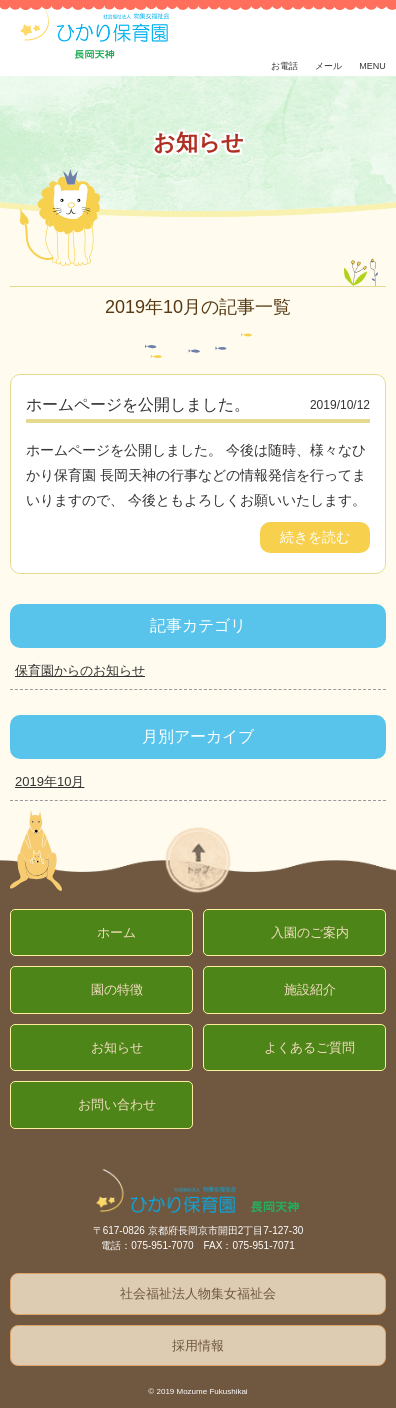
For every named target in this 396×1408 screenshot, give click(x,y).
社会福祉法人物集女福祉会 (198, 1293)
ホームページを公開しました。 (138, 404)
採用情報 (198, 1345)
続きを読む (315, 537)
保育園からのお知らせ (80, 670)
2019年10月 (49, 781)
